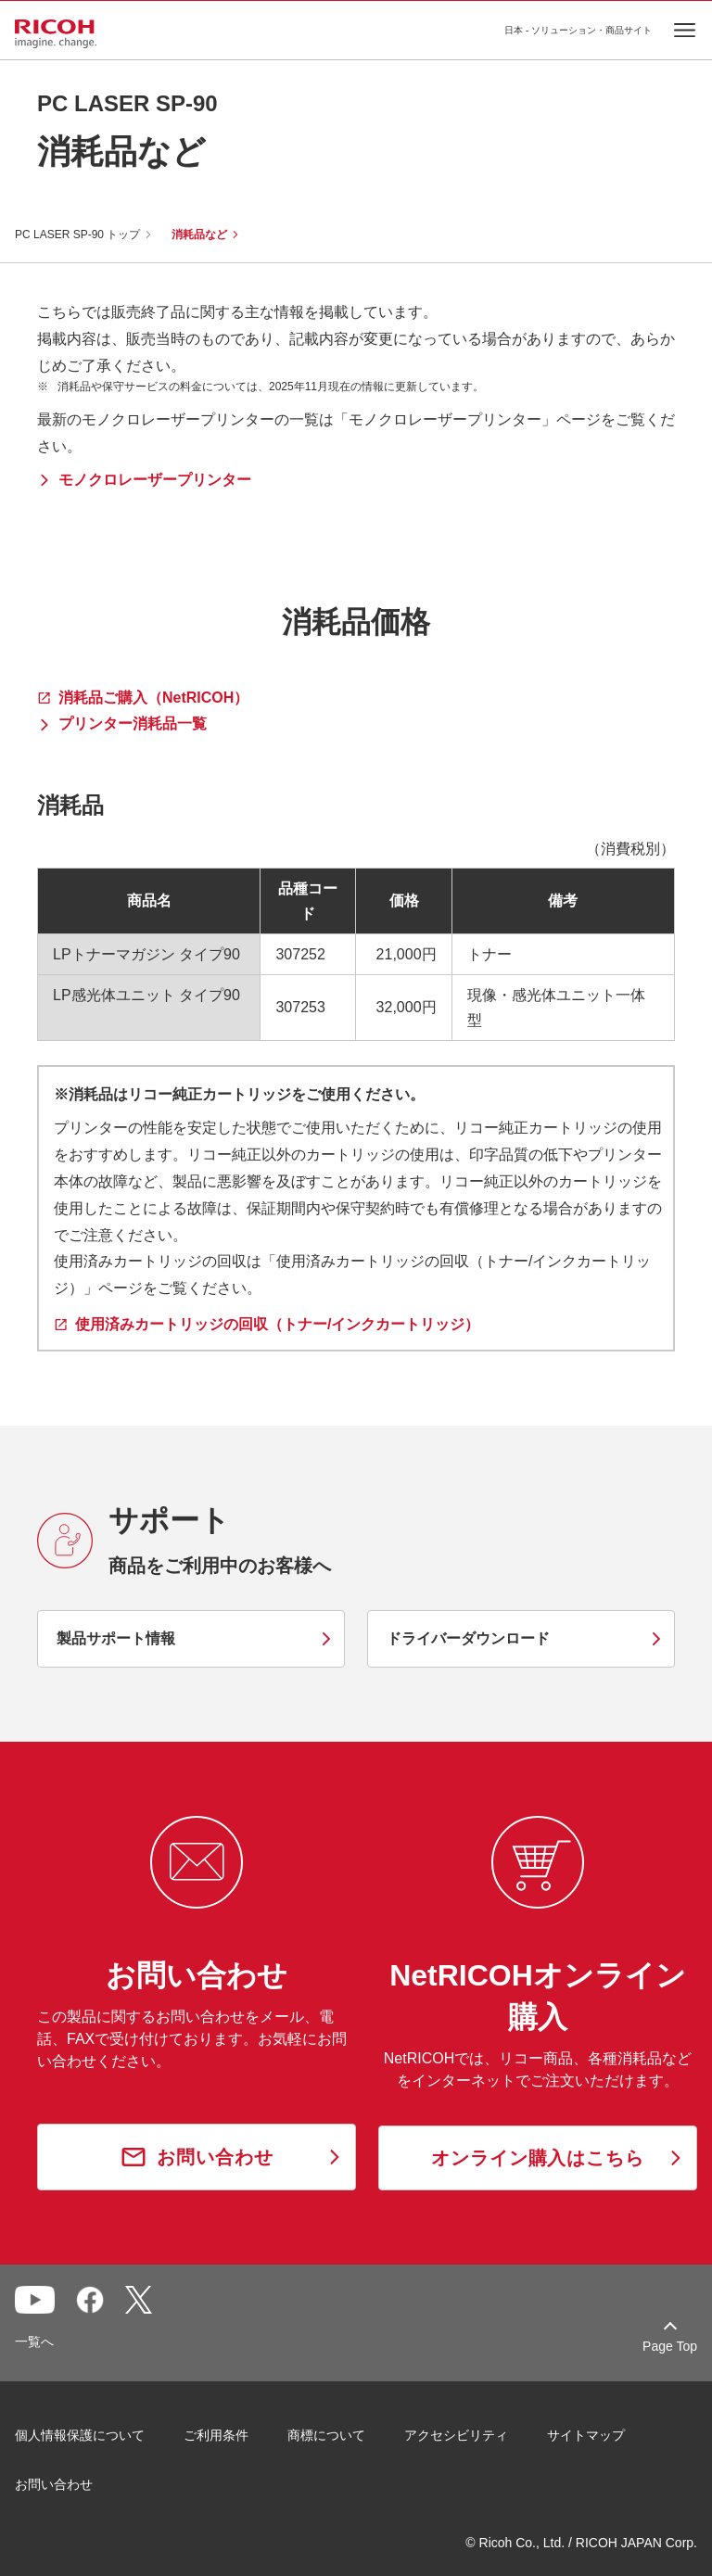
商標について (326, 2435)
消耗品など (199, 234)
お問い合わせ (54, 2484)
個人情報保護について (80, 2435)
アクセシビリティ (456, 2435)
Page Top (669, 2346)
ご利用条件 (216, 2435)
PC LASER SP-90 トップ (77, 234)
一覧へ (34, 2341)
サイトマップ (586, 2435)
